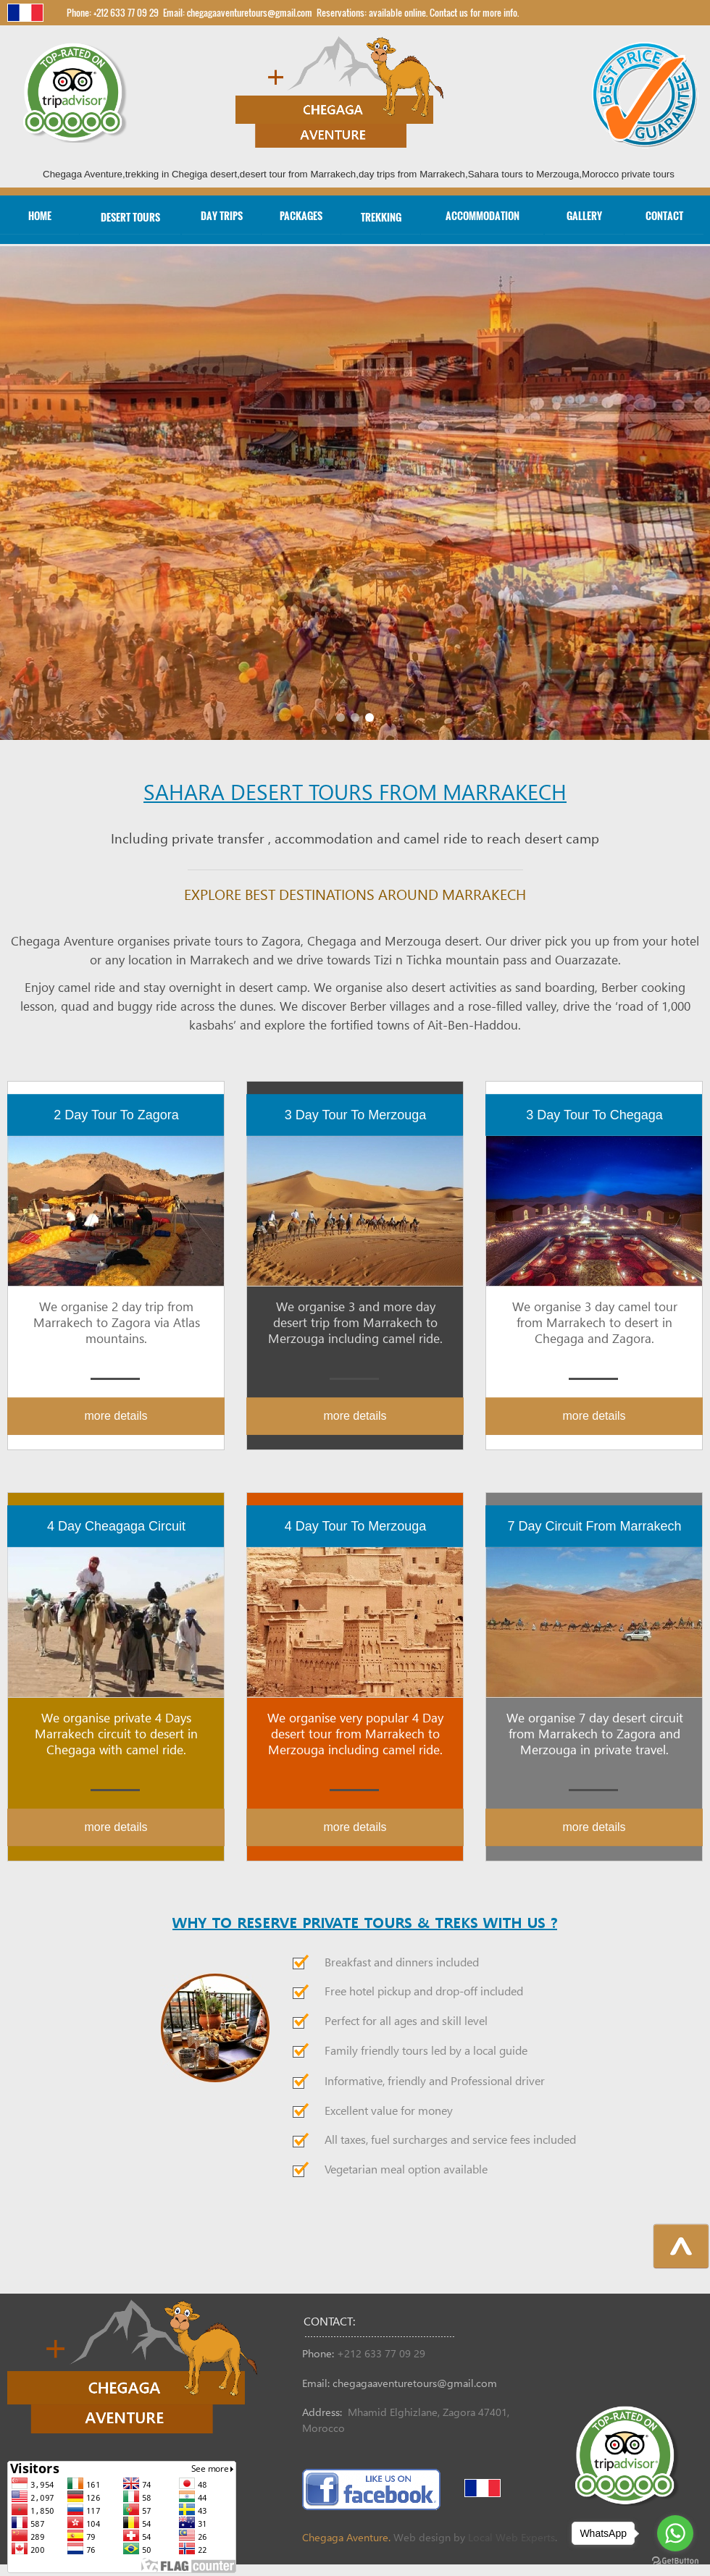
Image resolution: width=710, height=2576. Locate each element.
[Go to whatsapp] (675, 2533)
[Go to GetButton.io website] (675, 2561)
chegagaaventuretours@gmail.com (415, 2384)
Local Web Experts (511, 2538)
